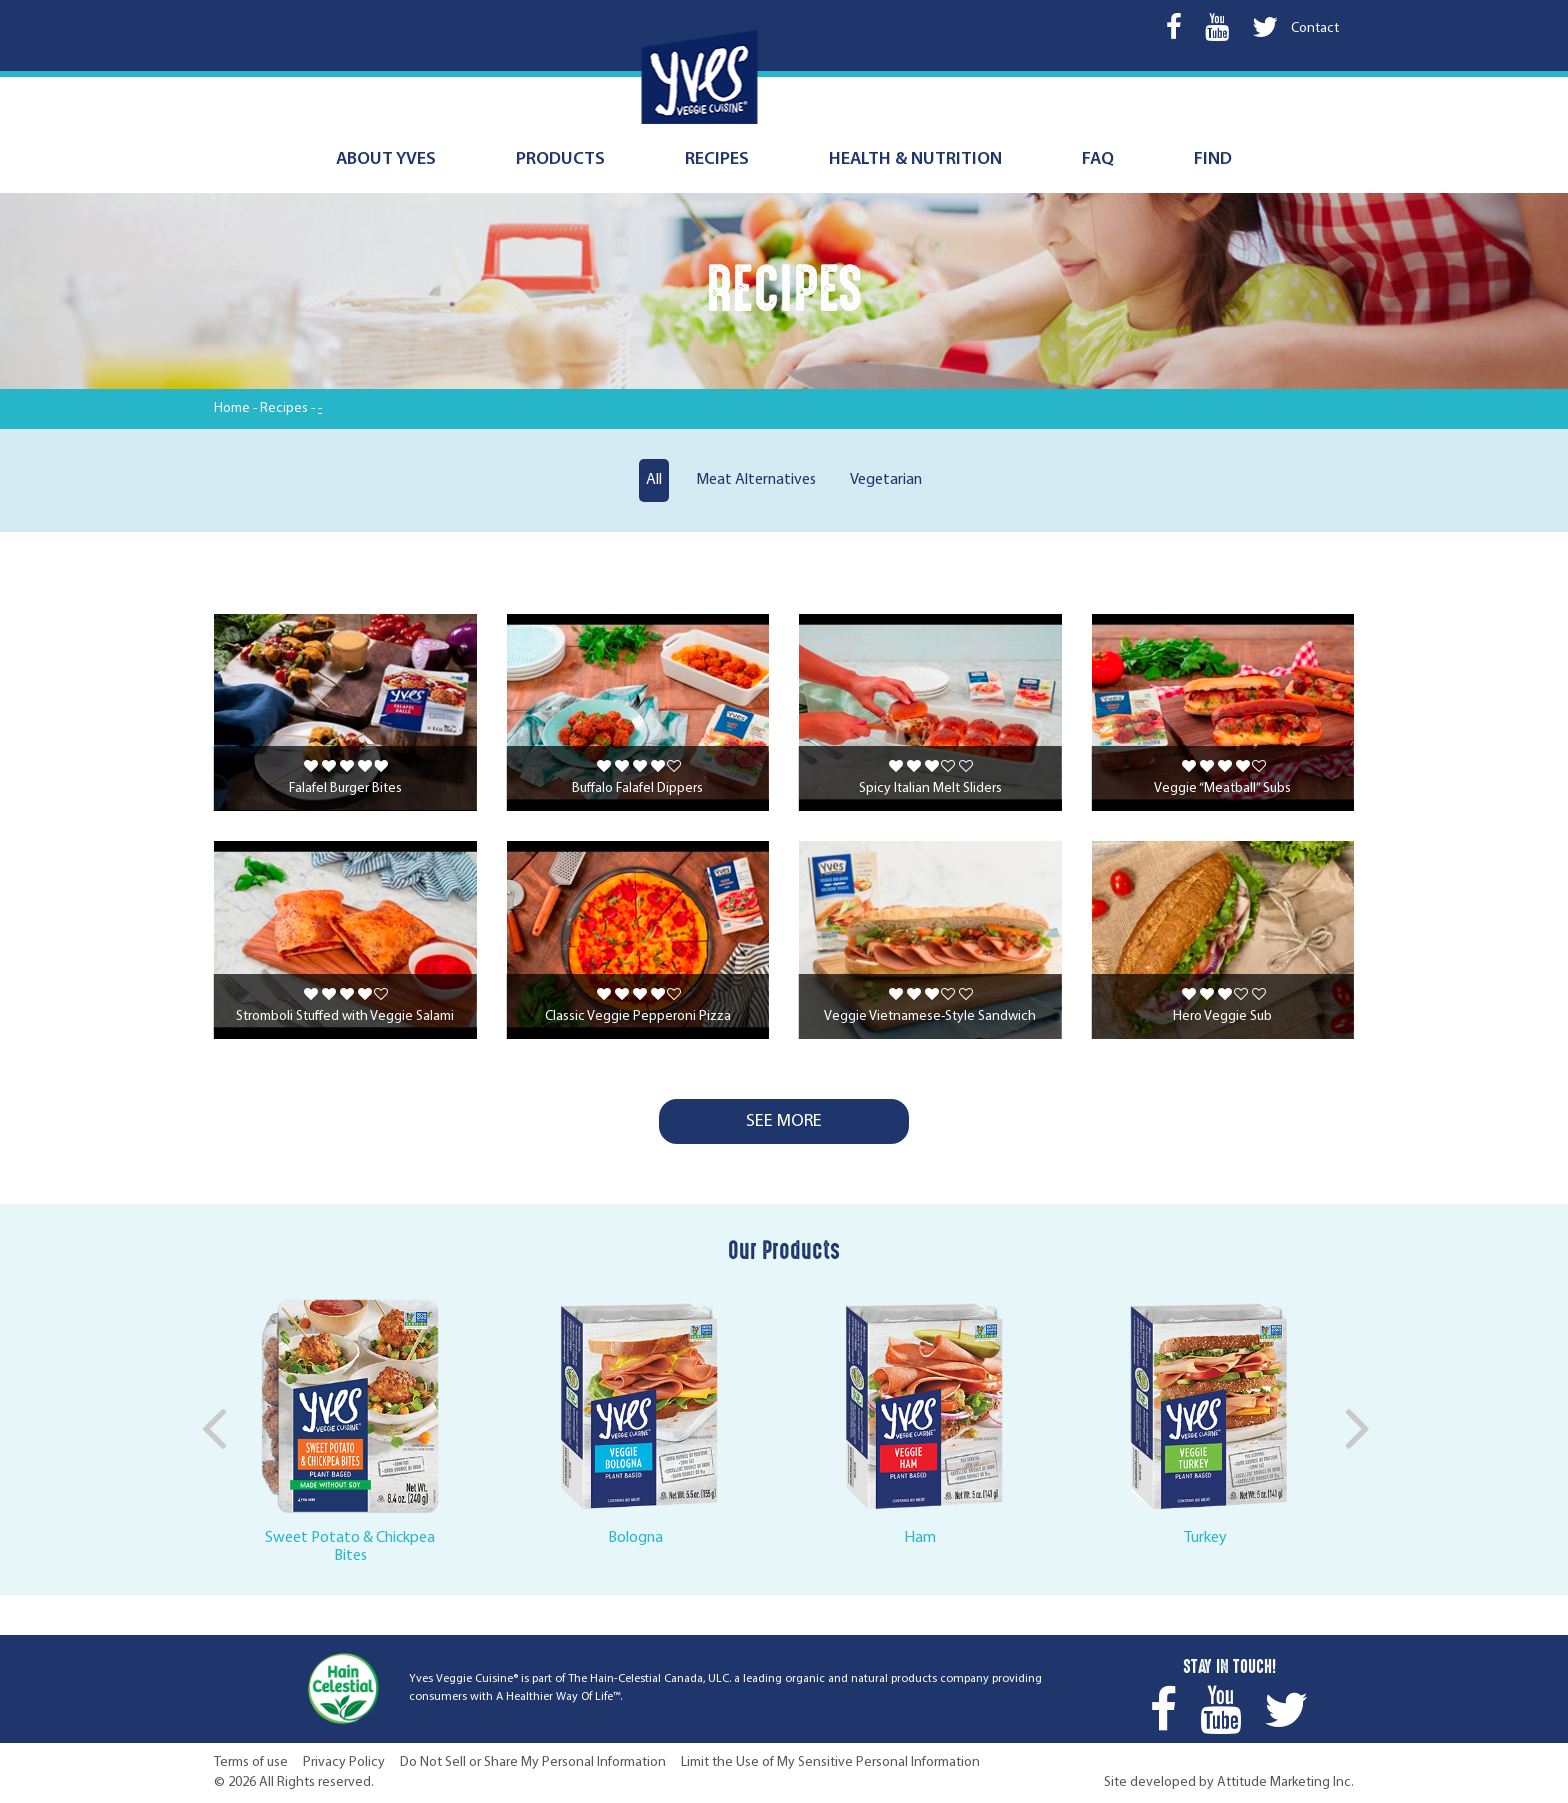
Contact (1315, 28)
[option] (356, 1427)
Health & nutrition (915, 159)
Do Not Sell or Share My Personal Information (533, 1762)
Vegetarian (886, 480)
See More (784, 1121)
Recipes (717, 159)
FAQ (1098, 159)
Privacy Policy (344, 1762)
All (654, 480)
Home (232, 408)
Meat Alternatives (756, 480)
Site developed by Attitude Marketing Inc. (1229, 1782)
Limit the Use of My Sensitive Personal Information (830, 1762)
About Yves (386, 159)
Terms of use (251, 1762)
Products (560, 159)
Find (1213, 159)
